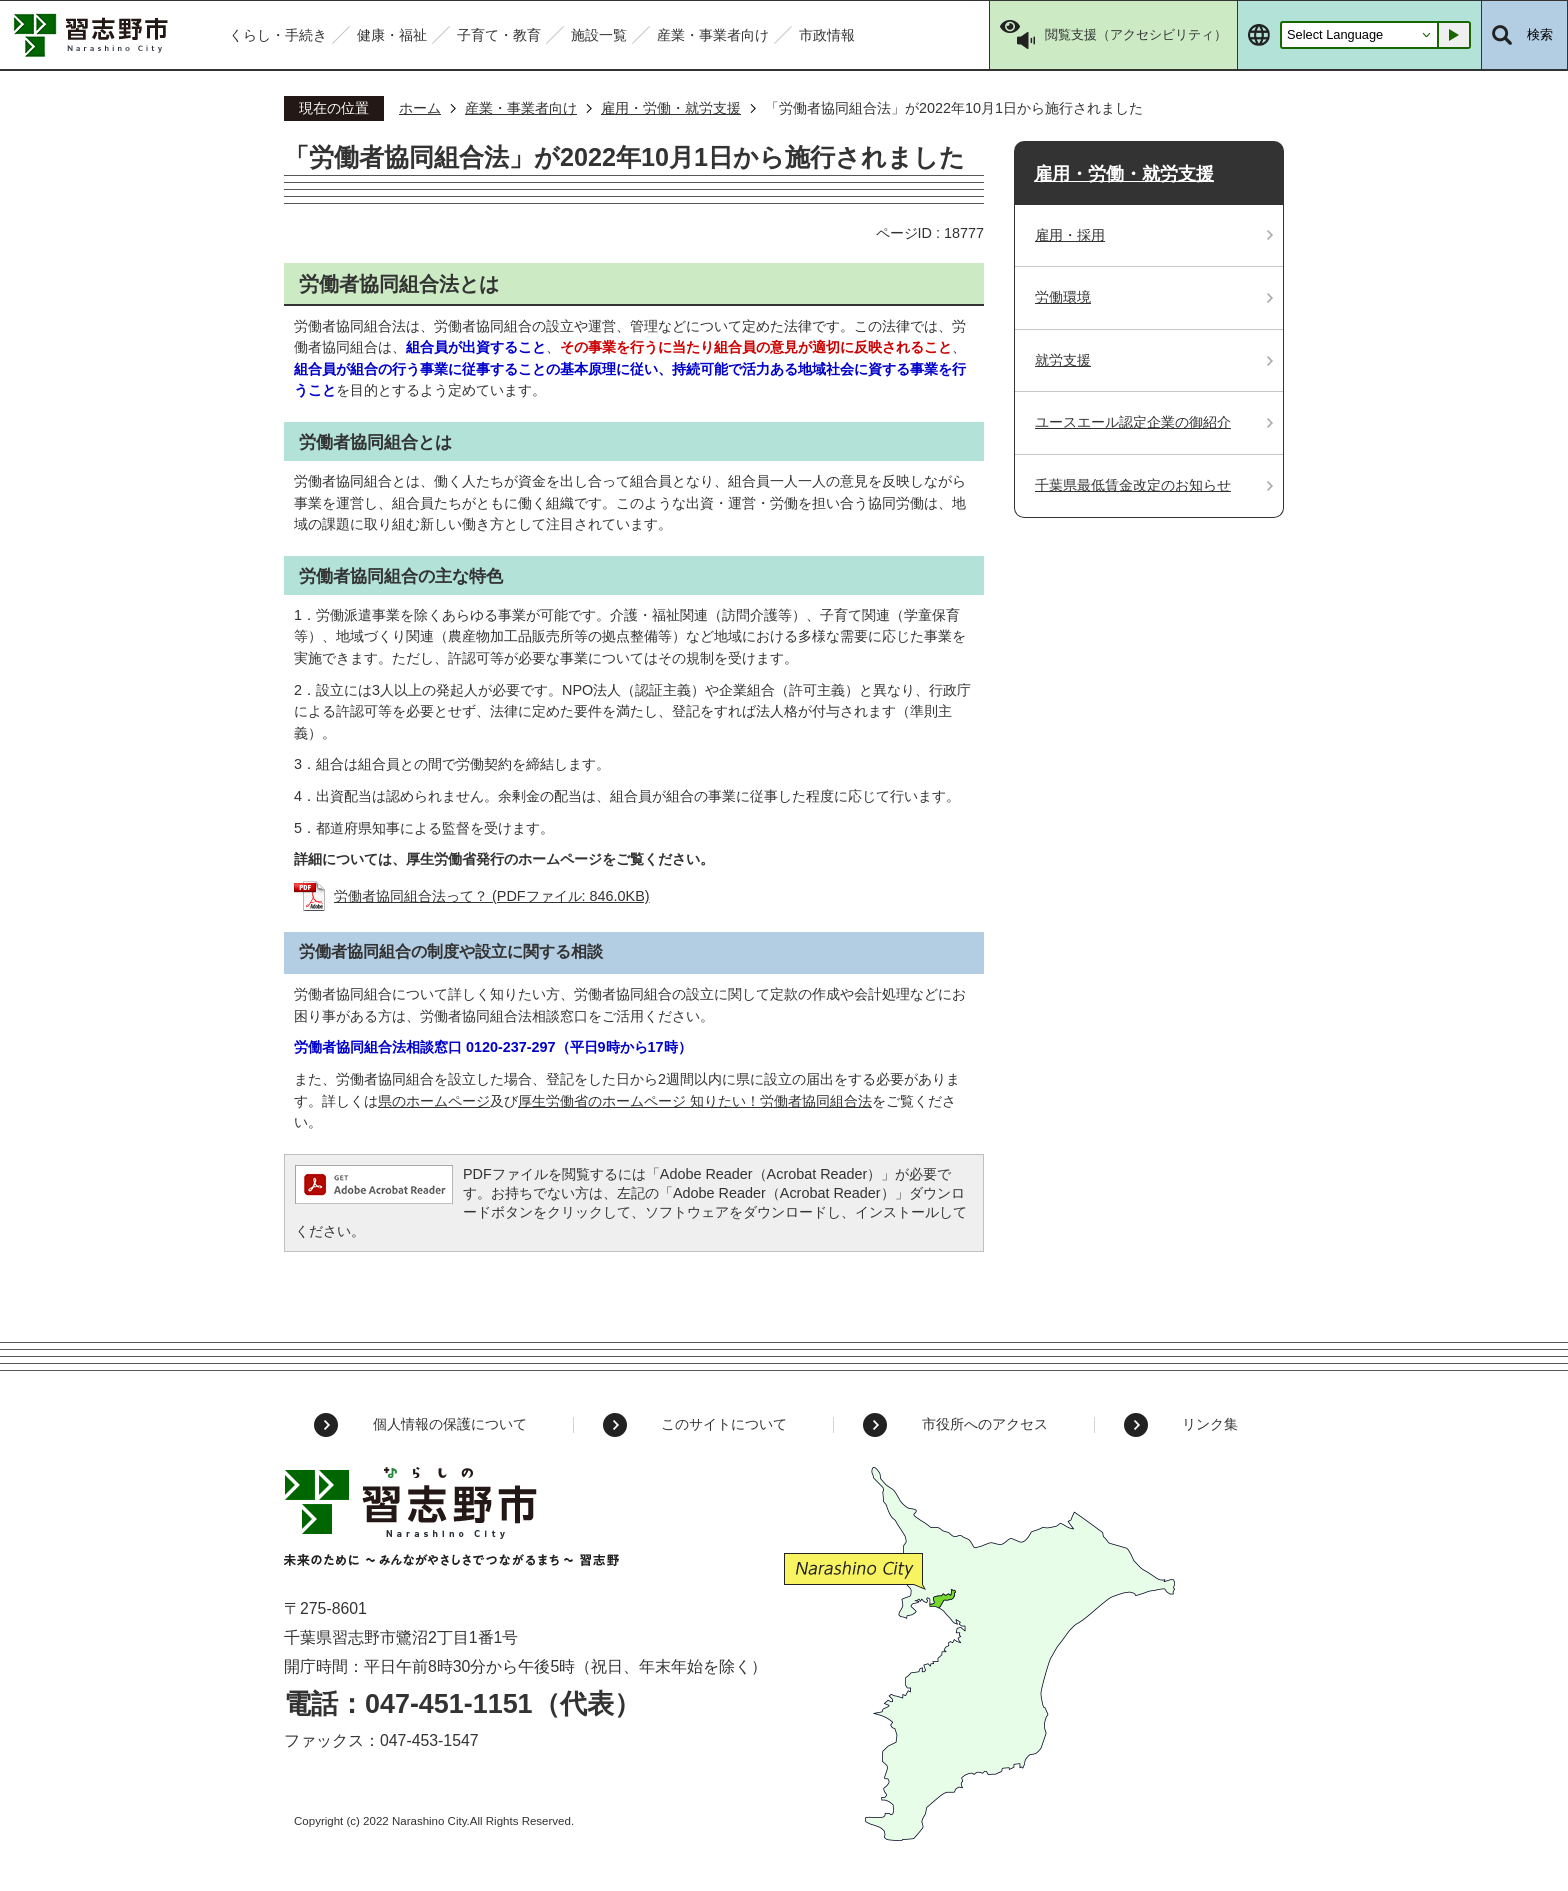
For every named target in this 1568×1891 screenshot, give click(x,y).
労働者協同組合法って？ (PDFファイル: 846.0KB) (492, 896)
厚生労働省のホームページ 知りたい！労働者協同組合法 (695, 1101)
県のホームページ (434, 1101)
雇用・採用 (1070, 235)
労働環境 (1063, 297)
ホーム (420, 108)
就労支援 (1063, 360)
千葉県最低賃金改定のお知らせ (1133, 485)
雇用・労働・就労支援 (671, 108)
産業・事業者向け (521, 108)
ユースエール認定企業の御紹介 (1133, 422)
